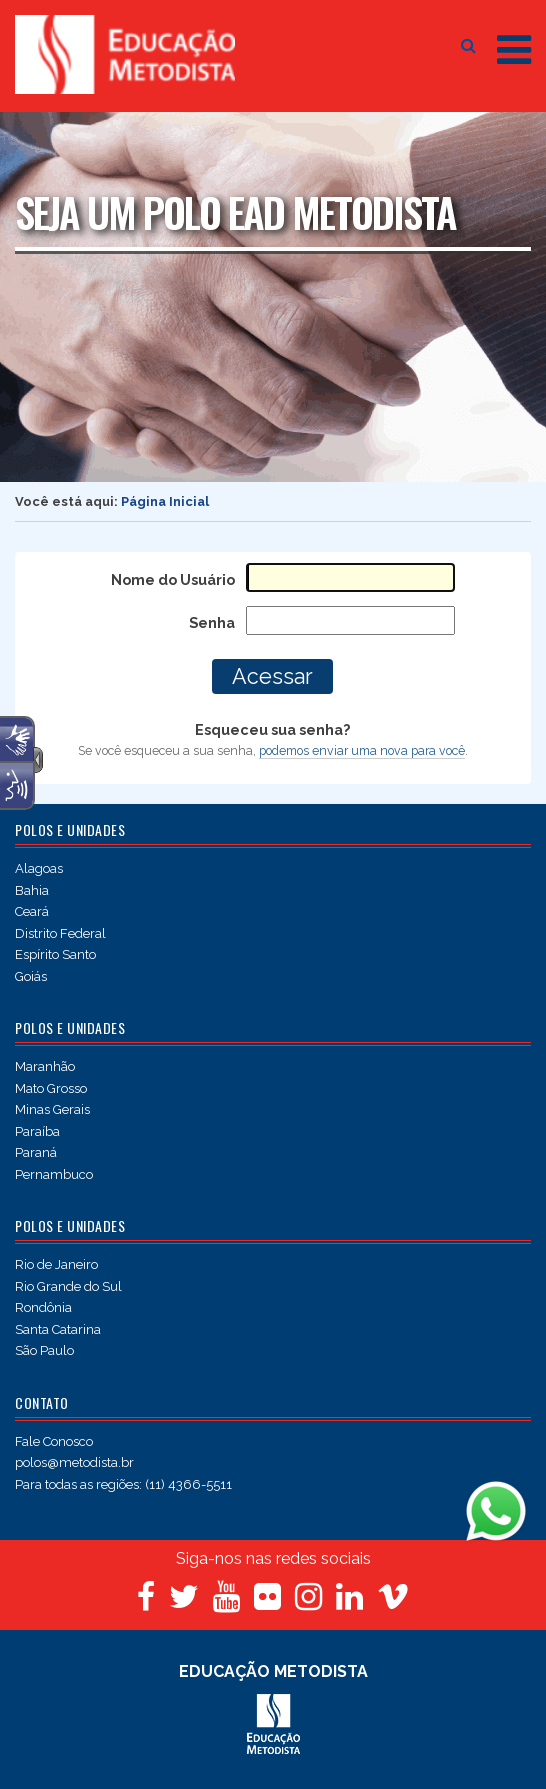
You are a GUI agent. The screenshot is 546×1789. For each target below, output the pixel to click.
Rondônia (43, 1307)
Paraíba (37, 1131)
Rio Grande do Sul (68, 1286)
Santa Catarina (58, 1329)
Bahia (32, 890)
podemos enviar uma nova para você (362, 750)
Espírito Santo (55, 954)
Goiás (31, 976)
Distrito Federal (60, 933)
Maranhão (45, 1066)
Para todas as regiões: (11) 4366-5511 (123, 1484)
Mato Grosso (51, 1088)
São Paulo (44, 1350)
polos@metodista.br (74, 1462)
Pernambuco (54, 1174)
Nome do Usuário (173, 579)
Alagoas (39, 868)
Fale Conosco (54, 1441)
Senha (212, 622)
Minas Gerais (52, 1109)
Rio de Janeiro (56, 1264)
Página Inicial (165, 501)
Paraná (36, 1152)
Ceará (32, 911)
